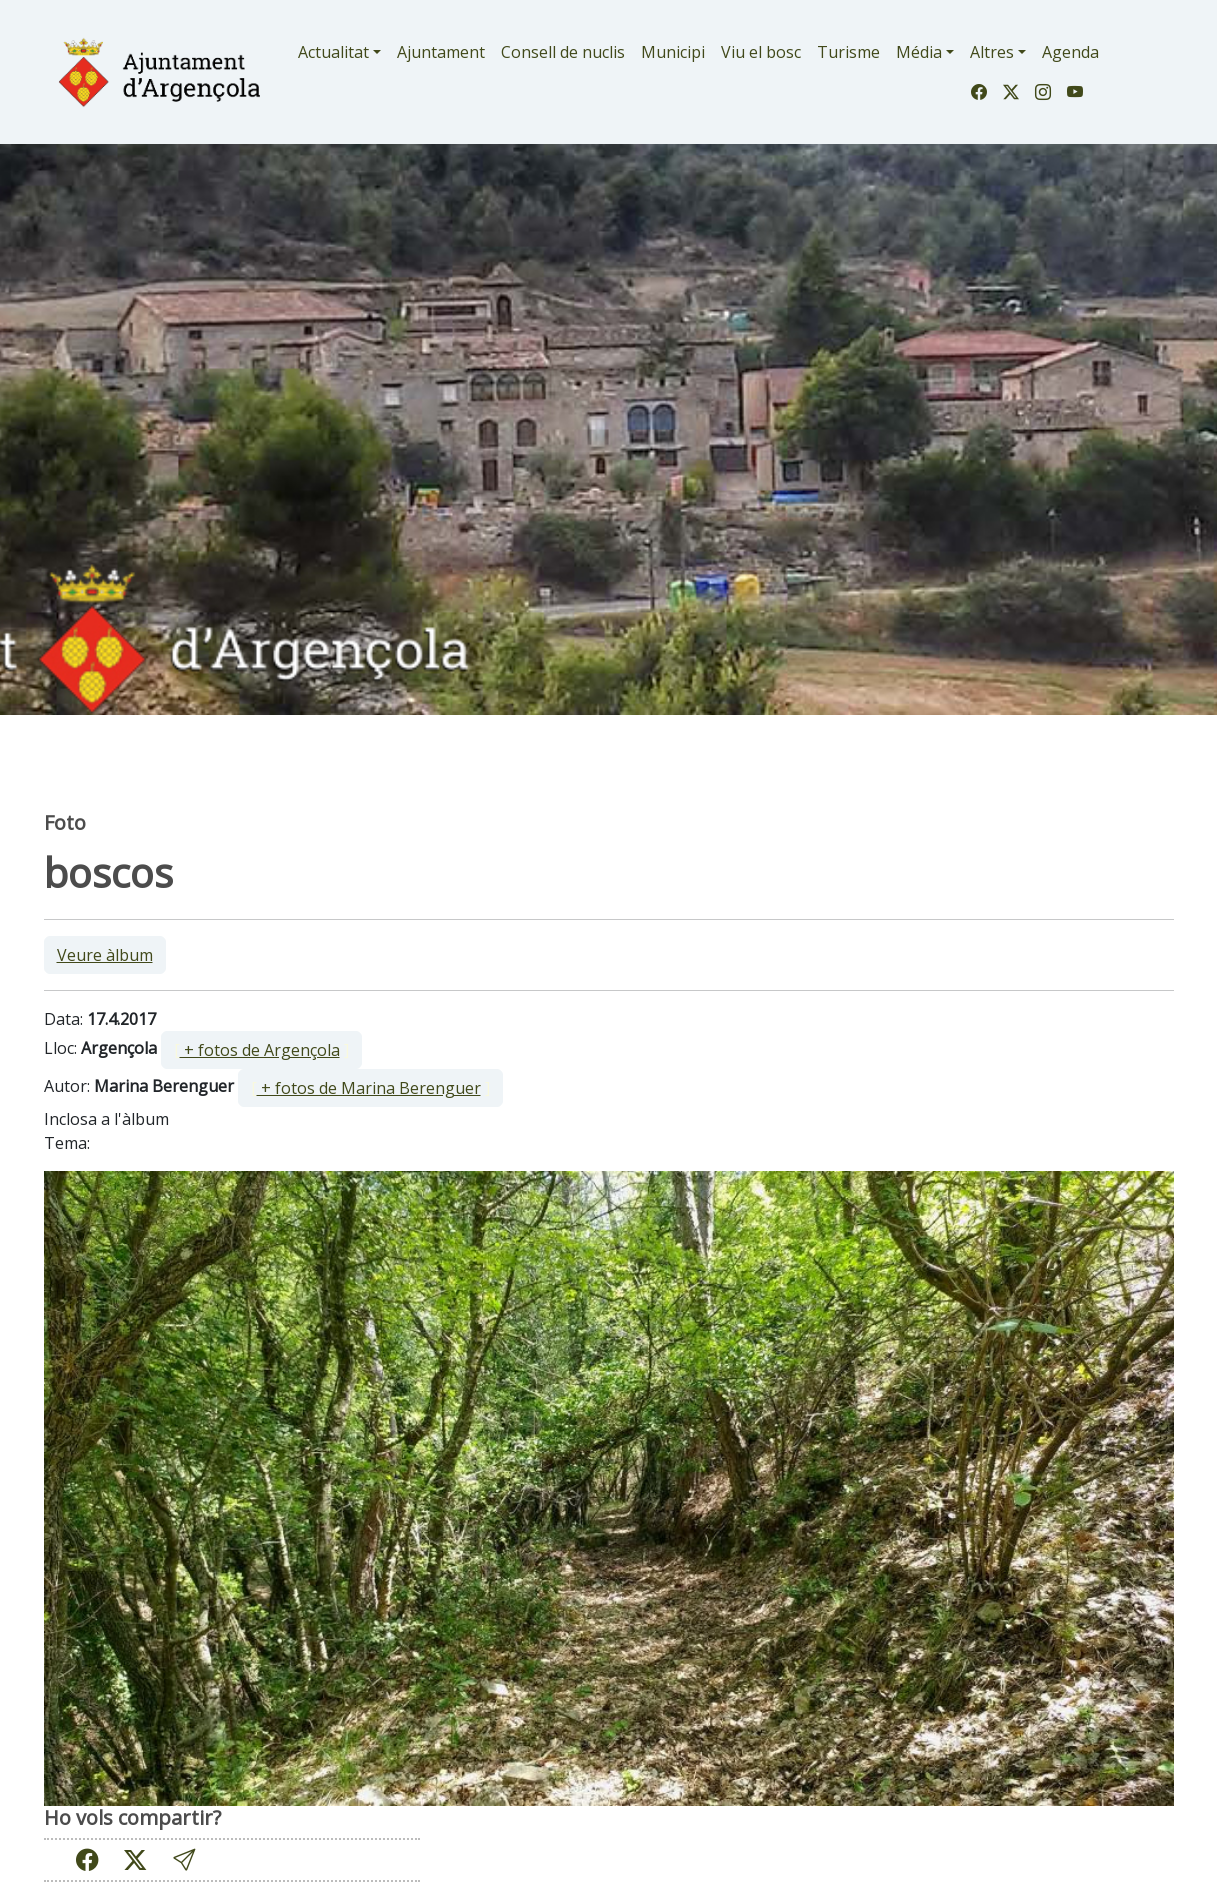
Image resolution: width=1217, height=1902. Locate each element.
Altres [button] (992, 52)
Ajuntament (441, 52)
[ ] (261, 1050)
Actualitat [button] (333, 52)
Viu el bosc (761, 52)
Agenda (1070, 52)
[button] (184, 1859)
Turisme (848, 52)
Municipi (673, 52)
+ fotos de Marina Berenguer (369, 1088)
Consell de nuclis (563, 52)
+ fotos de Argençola (260, 1050)
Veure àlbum (105, 955)
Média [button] (919, 52)
